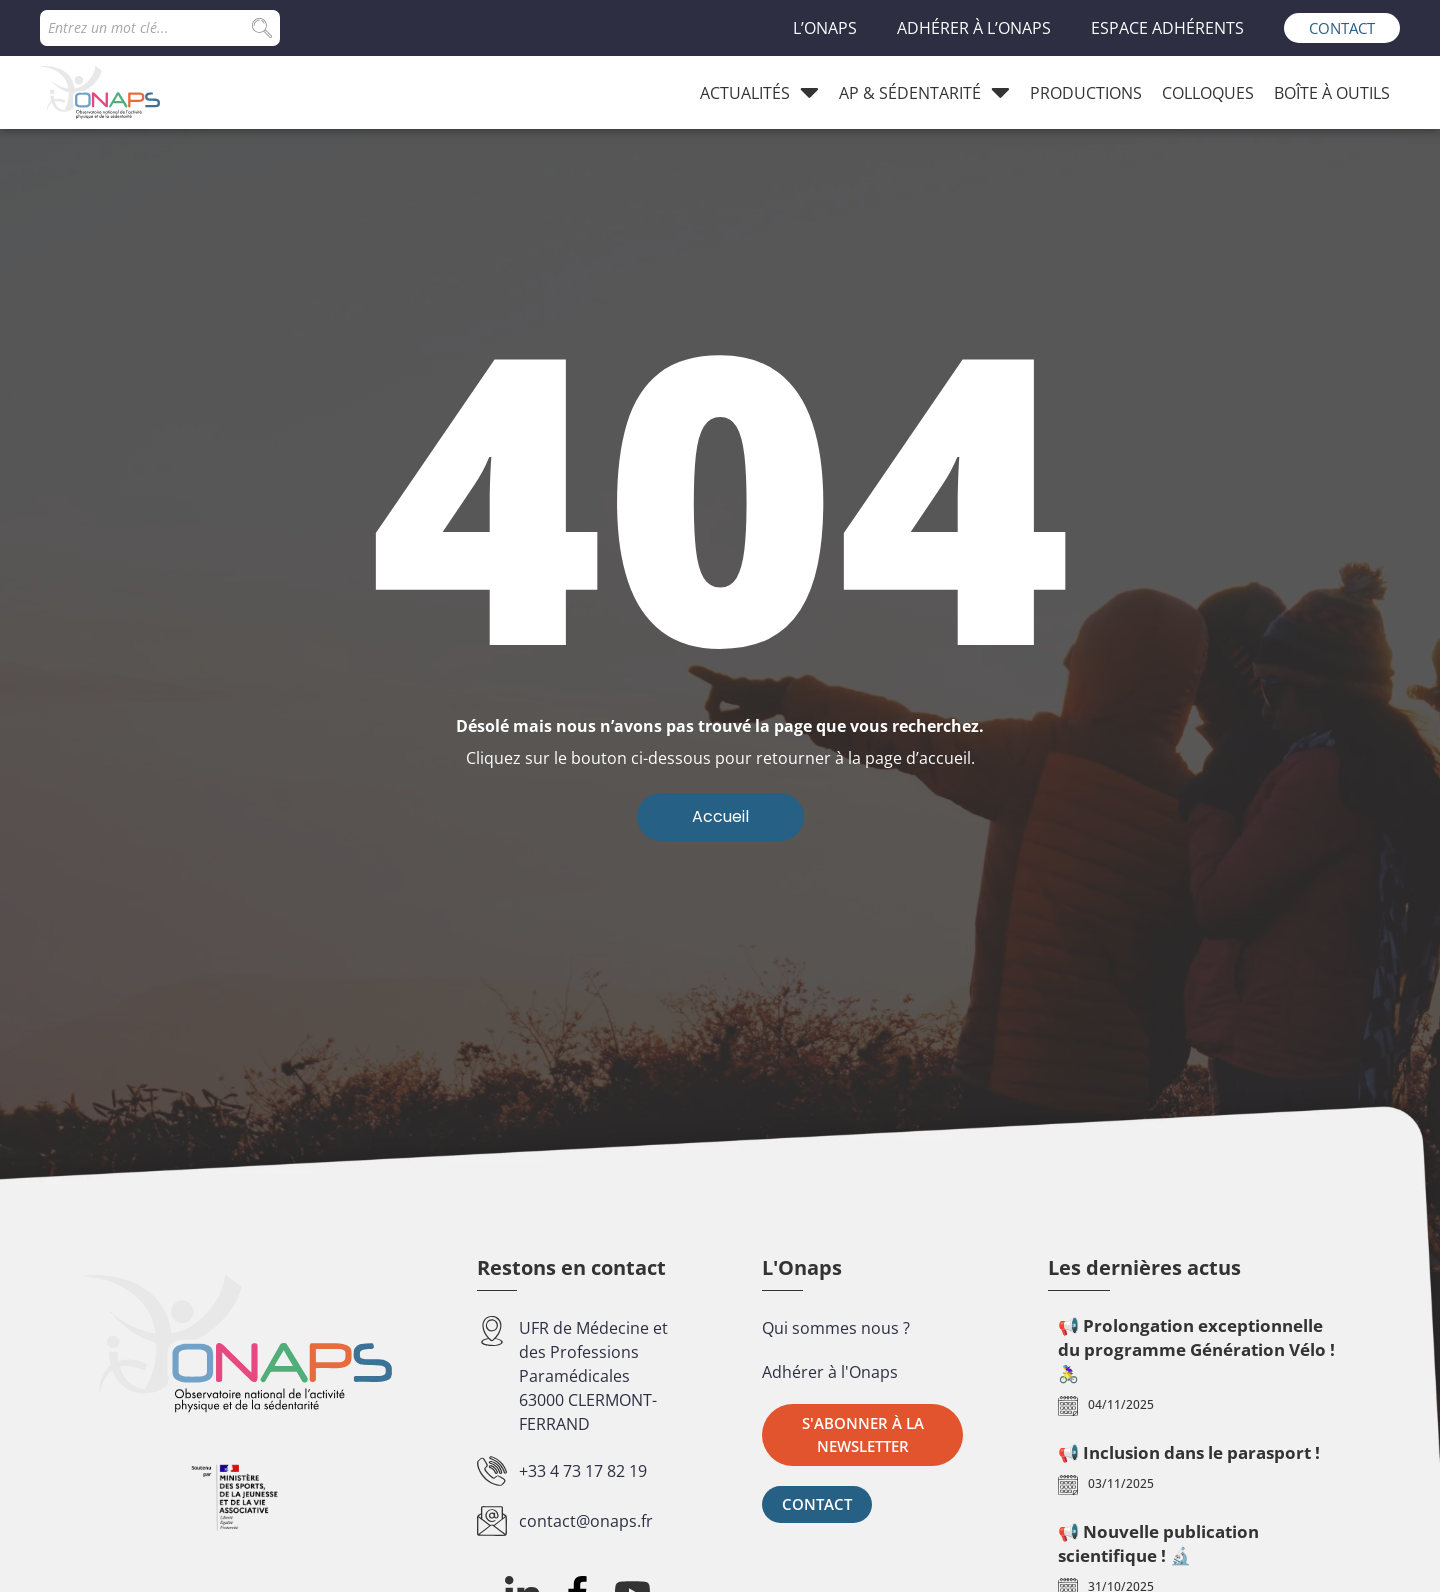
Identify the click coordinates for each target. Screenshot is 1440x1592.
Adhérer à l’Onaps (974, 28)
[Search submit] (262, 28)
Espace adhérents (1167, 28)
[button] (862, 1435)
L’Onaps (825, 28)
